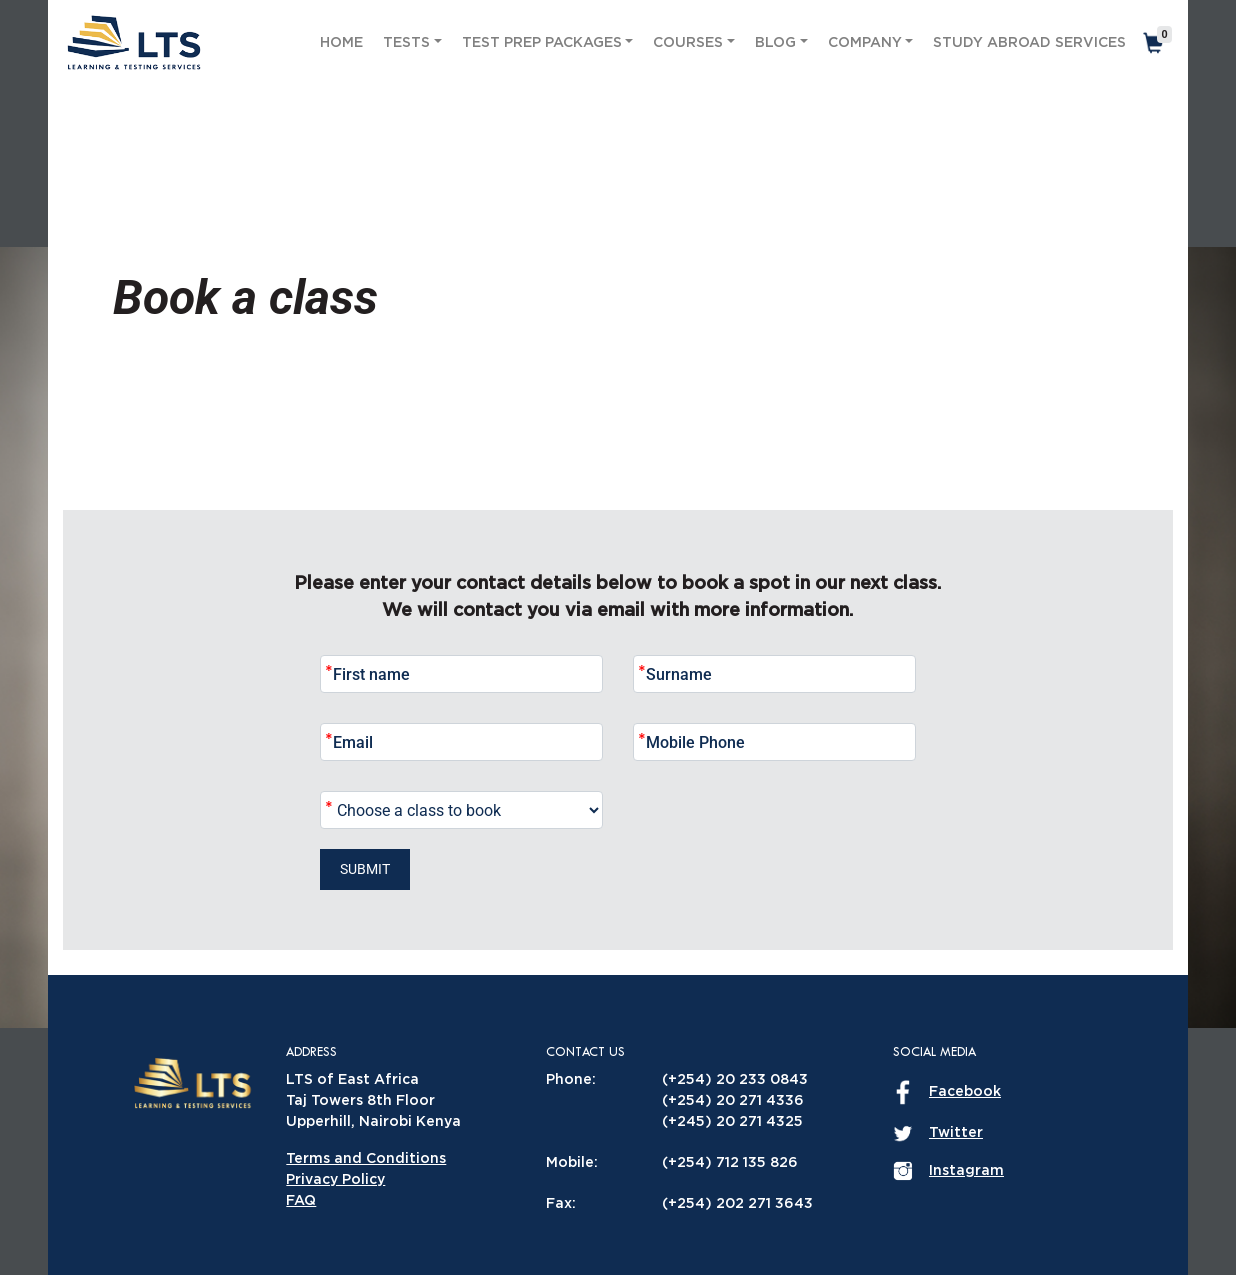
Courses (688, 43)
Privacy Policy (335, 1180)
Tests (406, 43)
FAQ (301, 1201)
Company (865, 43)
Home (341, 43)
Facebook (965, 1092)
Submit (365, 869)
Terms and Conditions (366, 1159)
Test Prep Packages (542, 43)
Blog (775, 43)
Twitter (956, 1133)
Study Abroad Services (1029, 43)
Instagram (966, 1171)
